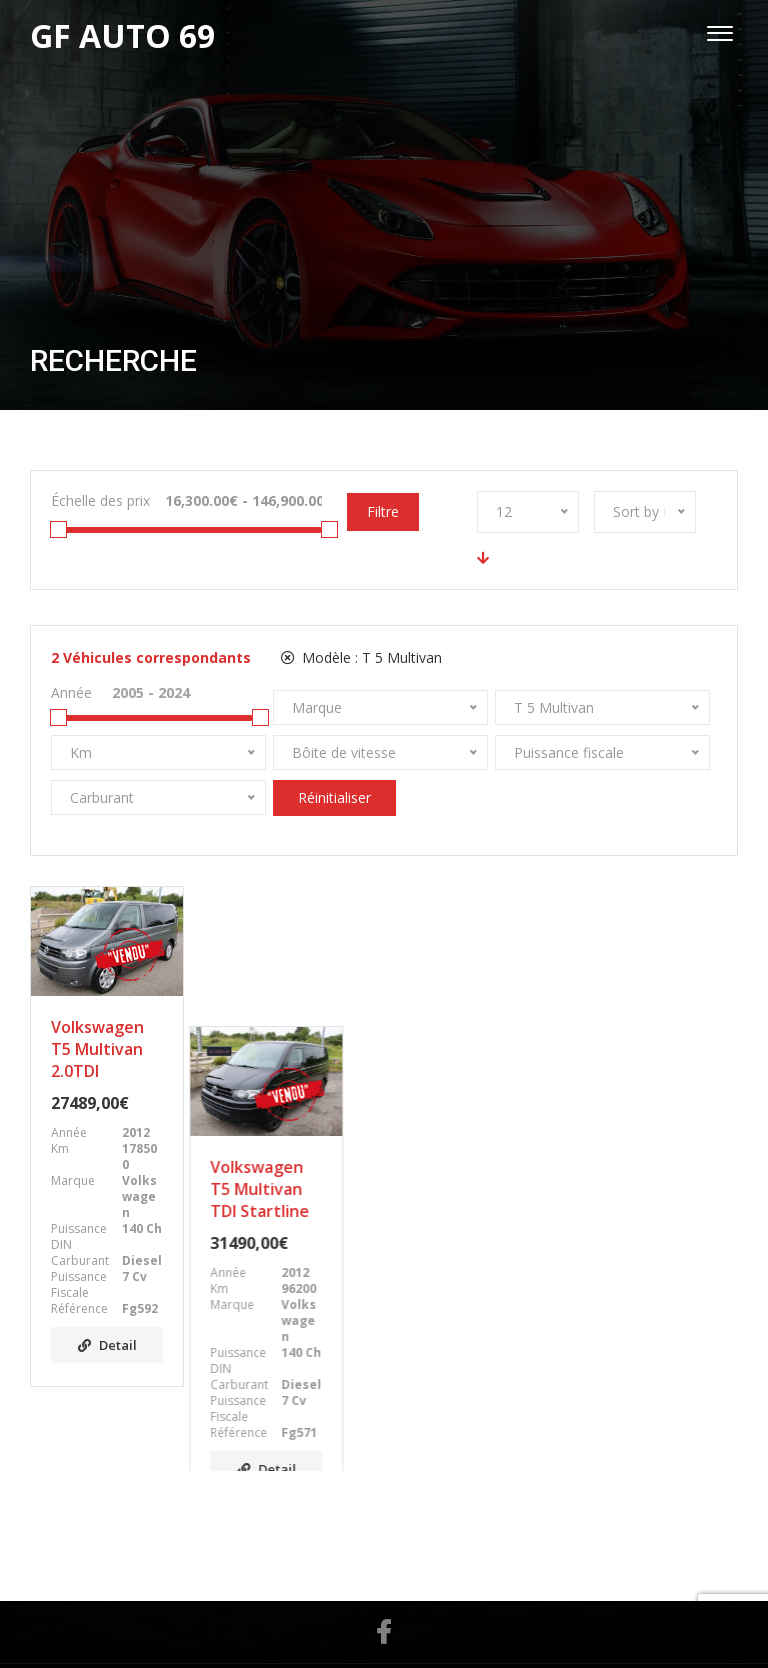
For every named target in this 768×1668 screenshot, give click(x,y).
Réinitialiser (334, 797)
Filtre (383, 511)
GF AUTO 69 (362, 1626)
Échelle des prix (100, 500)
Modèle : (361, 657)
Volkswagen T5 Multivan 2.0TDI (97, 1049)
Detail (107, 1345)
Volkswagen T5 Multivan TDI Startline (284, 1049)
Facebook (383, 1554)
